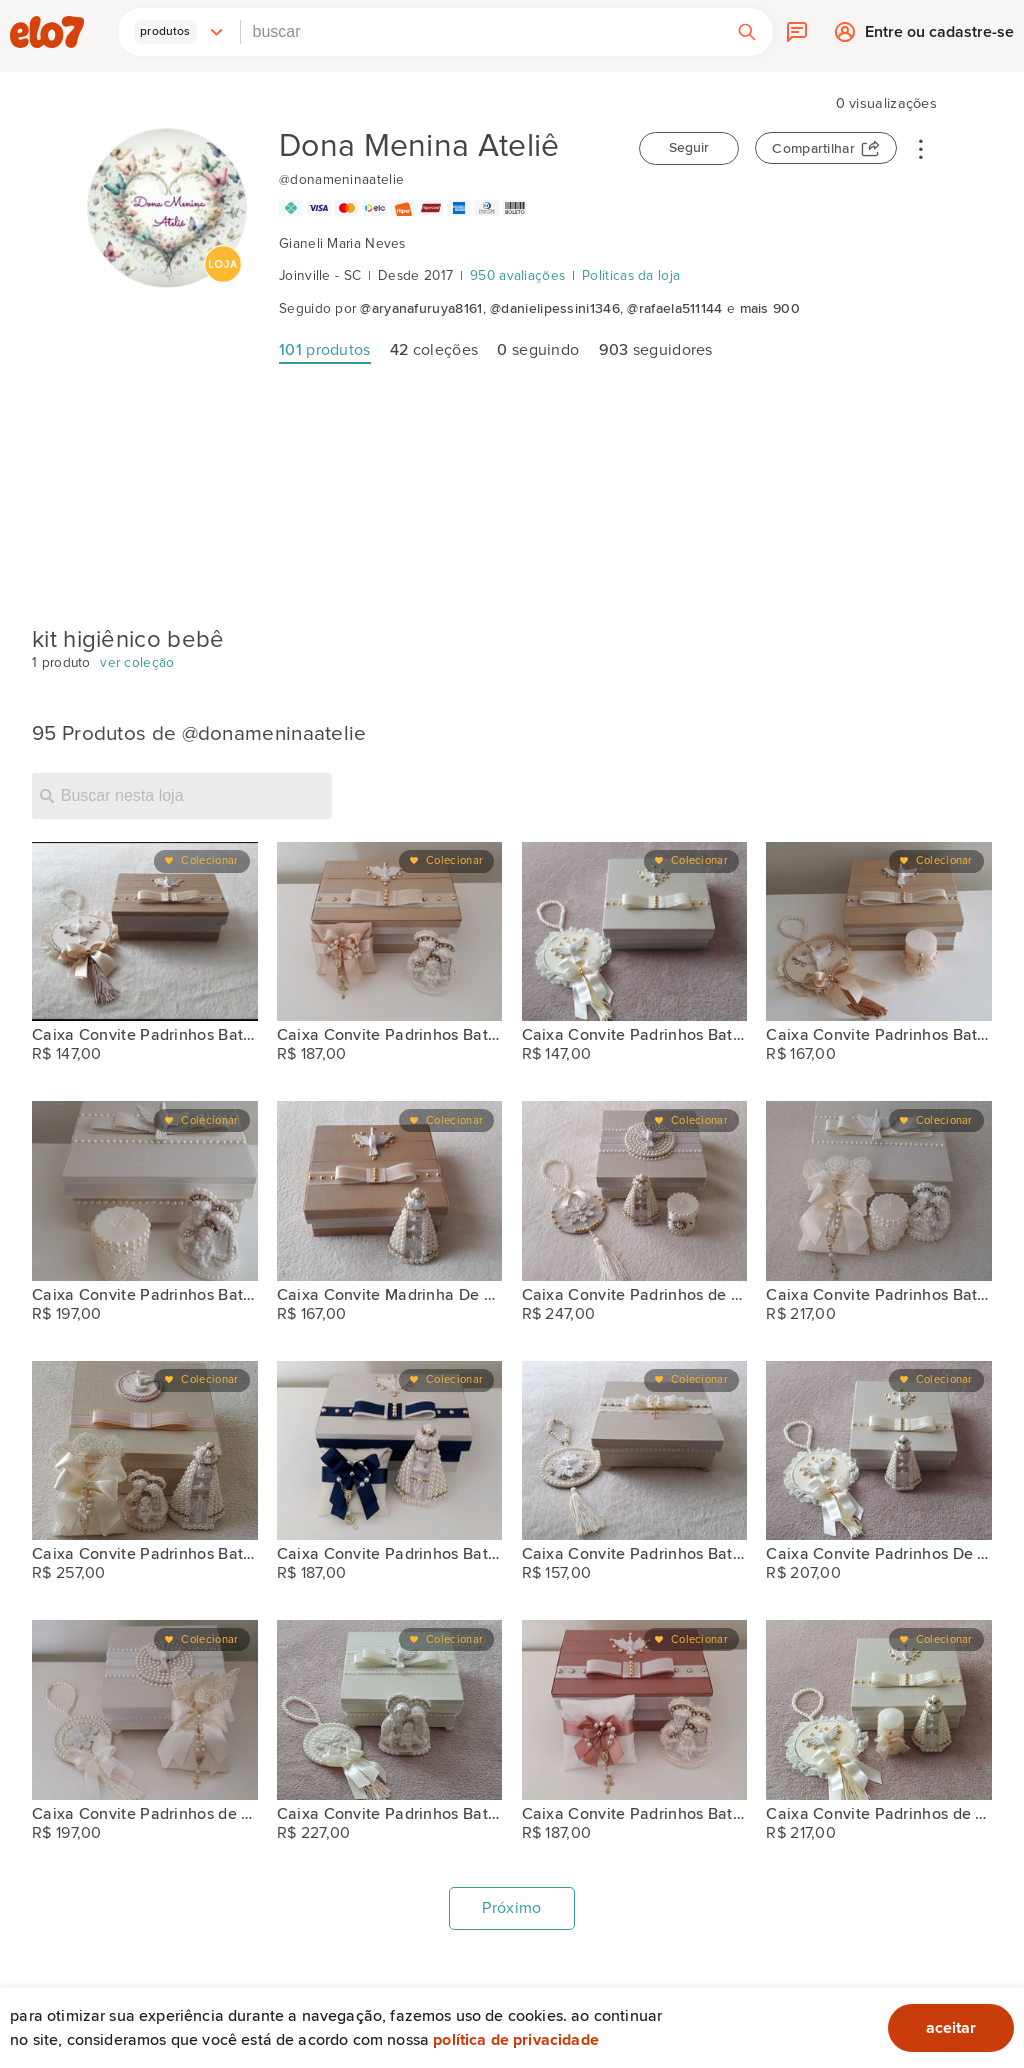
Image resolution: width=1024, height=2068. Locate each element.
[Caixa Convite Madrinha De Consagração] (390, 1191)
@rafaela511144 (674, 309)
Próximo (511, 1908)
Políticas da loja (631, 276)
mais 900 (770, 309)
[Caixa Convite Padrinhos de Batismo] (635, 1191)
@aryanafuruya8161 (421, 309)
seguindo (538, 350)
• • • (921, 148)
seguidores (656, 350)
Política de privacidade (516, 2040)
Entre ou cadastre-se (939, 36)
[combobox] (481, 32)
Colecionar (209, 860)
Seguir (689, 148)
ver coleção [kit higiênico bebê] (137, 663)
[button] (179, 32)
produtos (325, 350)
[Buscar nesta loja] (182, 796)
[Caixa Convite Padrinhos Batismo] (145, 932)
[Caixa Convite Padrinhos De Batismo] (879, 1451)
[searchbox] (481, 32)
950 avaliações (517, 276)
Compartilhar (813, 149)
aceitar (951, 2028)
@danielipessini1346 (555, 309)
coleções (434, 350)
